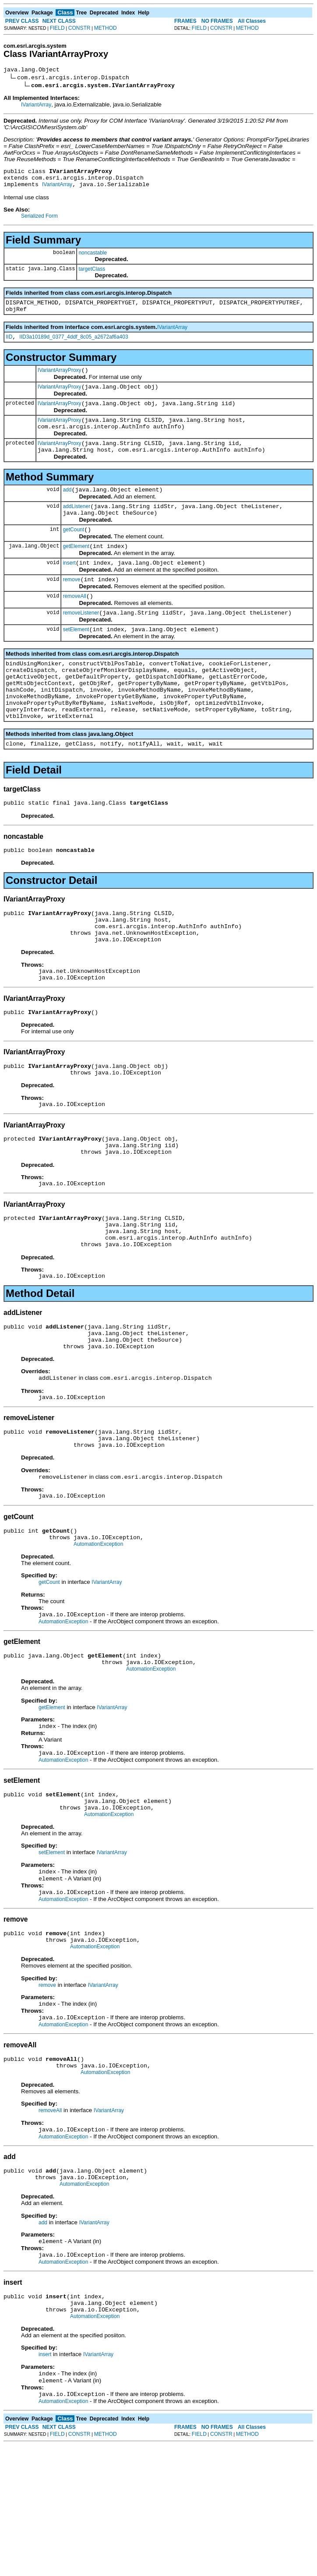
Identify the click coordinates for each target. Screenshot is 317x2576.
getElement (76, 571)
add (67, 509)
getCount (73, 553)
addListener (76, 527)
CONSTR (79, 28)
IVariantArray (36, 106)
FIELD (57, 28)
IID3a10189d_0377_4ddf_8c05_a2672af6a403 (73, 346)
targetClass (91, 274)
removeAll (74, 625)
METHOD (105, 28)
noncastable (92, 258)
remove (71, 607)
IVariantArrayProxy (59, 381)
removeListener (81, 643)
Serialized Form (39, 221)
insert (69, 589)
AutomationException (98, 1636)
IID (9, 346)
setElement (76, 661)
